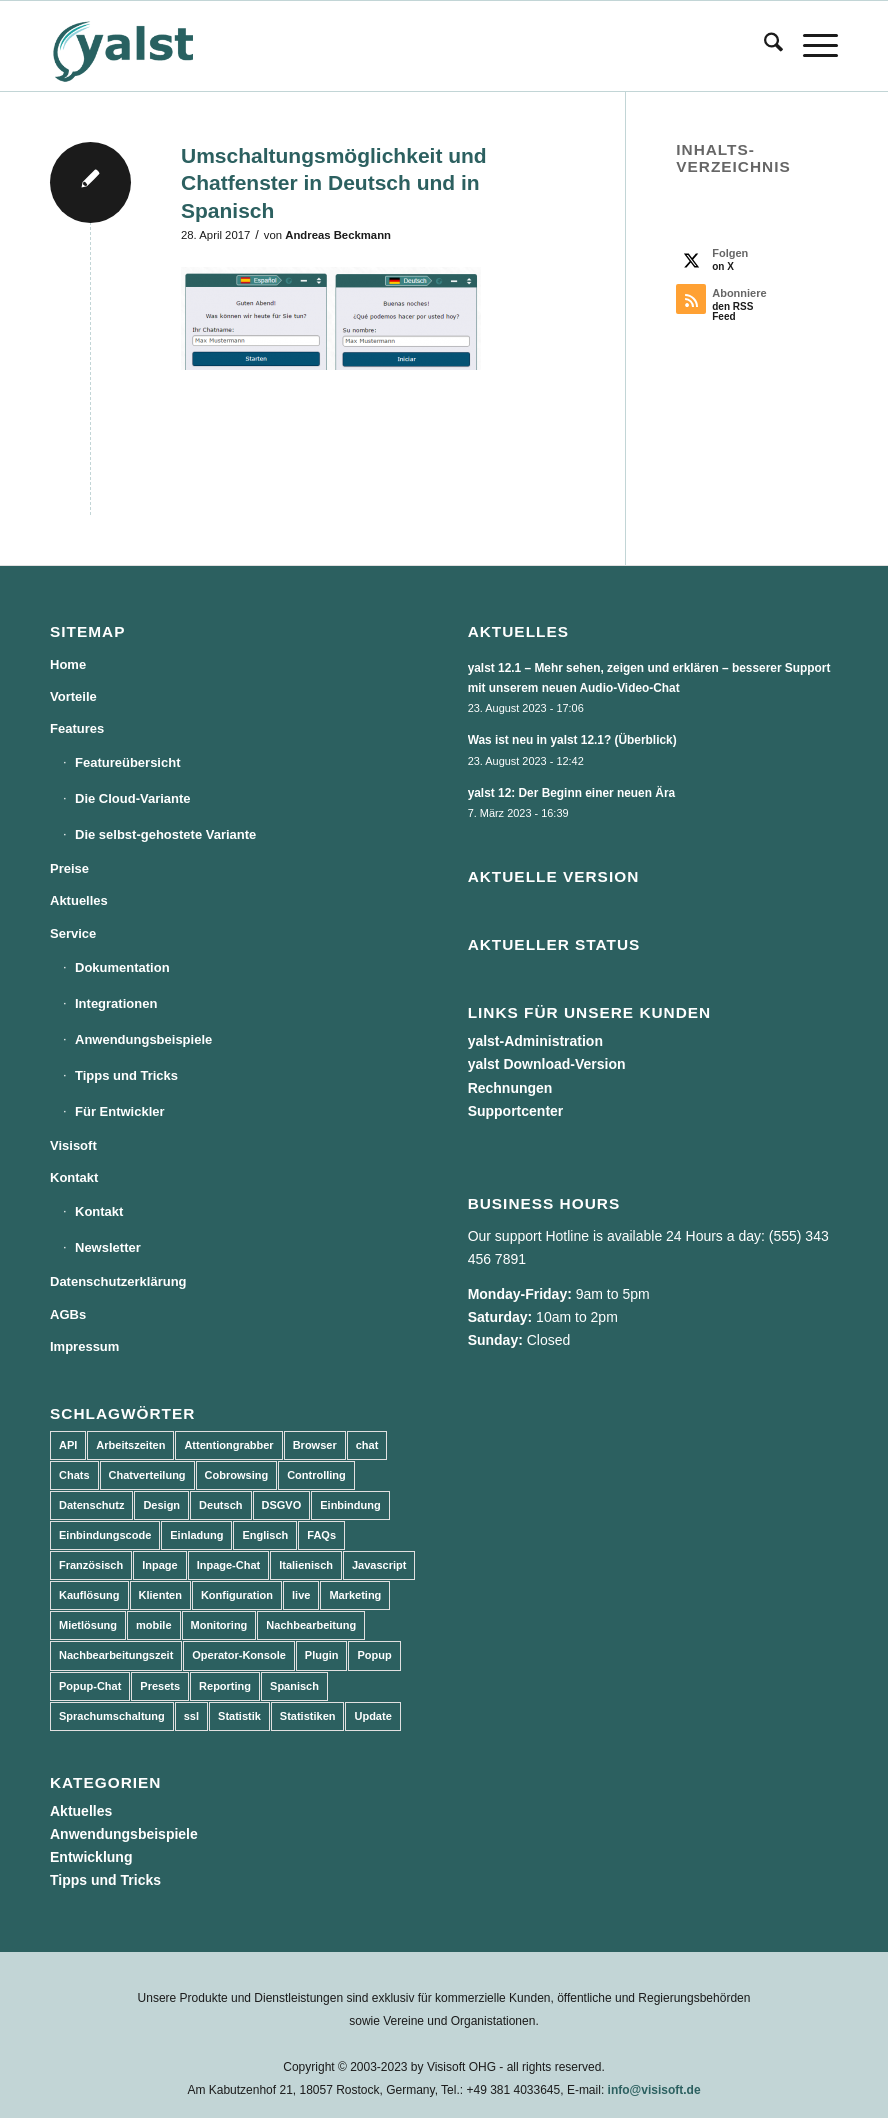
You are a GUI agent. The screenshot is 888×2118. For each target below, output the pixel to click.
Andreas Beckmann (338, 235)
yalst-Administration (535, 1041)
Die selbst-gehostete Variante (165, 834)
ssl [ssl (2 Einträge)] (191, 1716)
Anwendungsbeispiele (143, 1039)
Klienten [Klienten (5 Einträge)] (160, 1595)
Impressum (84, 1346)
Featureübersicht (127, 762)
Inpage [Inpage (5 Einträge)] (159, 1565)
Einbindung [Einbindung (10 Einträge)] (350, 1505)
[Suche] (763, 46)
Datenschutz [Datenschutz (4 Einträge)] (91, 1505)
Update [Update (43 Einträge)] (372, 1716)
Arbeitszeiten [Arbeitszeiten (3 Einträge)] (130, 1445)
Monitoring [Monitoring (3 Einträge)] (219, 1625)
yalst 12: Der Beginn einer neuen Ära (572, 793)
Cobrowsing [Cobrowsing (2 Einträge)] (237, 1475)
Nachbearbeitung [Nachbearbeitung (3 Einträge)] (311, 1625)
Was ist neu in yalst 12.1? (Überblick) (572, 740)
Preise (69, 868)
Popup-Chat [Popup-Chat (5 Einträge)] (90, 1686)
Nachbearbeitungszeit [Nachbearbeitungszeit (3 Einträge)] (116, 1655)
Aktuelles (79, 900)
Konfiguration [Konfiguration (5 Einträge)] (237, 1595)
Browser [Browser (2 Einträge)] (315, 1445)
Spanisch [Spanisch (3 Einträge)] (294, 1686)
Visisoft (73, 1145)
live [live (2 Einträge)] (301, 1595)
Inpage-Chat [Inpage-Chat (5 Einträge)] (229, 1565)
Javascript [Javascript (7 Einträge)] (379, 1565)
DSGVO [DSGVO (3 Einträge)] (282, 1505)
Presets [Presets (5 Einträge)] (160, 1686)
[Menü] (810, 46)
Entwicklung (91, 1857)
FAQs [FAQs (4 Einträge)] (321, 1535)
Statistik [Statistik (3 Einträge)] (239, 1716)
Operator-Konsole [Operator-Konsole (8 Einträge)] (239, 1655)
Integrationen (116, 1003)
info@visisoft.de (654, 2090)
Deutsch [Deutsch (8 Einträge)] (220, 1505)
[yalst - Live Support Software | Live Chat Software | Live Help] (148, 46)
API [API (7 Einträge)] (68, 1445)
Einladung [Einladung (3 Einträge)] (196, 1535)
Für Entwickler (120, 1111)
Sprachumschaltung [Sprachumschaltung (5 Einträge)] (112, 1716)
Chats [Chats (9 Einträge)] (74, 1475)
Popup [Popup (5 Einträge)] (374, 1655)
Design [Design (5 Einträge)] (161, 1505)
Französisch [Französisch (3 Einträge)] (91, 1565)
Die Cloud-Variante (133, 798)
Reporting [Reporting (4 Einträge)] (225, 1686)
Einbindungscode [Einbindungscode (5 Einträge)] (105, 1535)
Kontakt (74, 1177)
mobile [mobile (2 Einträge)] (153, 1625)
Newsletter (108, 1247)
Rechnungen (510, 1088)
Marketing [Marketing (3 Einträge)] (355, 1595)
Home (68, 664)
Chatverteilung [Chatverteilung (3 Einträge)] (147, 1475)
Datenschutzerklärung (118, 1281)
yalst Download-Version (547, 1064)
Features (77, 728)
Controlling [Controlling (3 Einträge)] (316, 1475)
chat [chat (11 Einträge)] (367, 1445)
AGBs (68, 1314)
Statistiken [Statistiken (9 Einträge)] (308, 1716)
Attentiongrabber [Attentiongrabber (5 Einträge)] (228, 1445)
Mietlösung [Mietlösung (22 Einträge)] (88, 1625)
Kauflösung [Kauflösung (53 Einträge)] (89, 1595)
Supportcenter (516, 1111)
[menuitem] (763, 46)
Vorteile (73, 696)
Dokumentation (122, 967)
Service (73, 933)
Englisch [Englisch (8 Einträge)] (265, 1535)
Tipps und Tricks (126, 1075)
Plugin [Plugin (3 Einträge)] (322, 1655)
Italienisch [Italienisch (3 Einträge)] (306, 1565)
